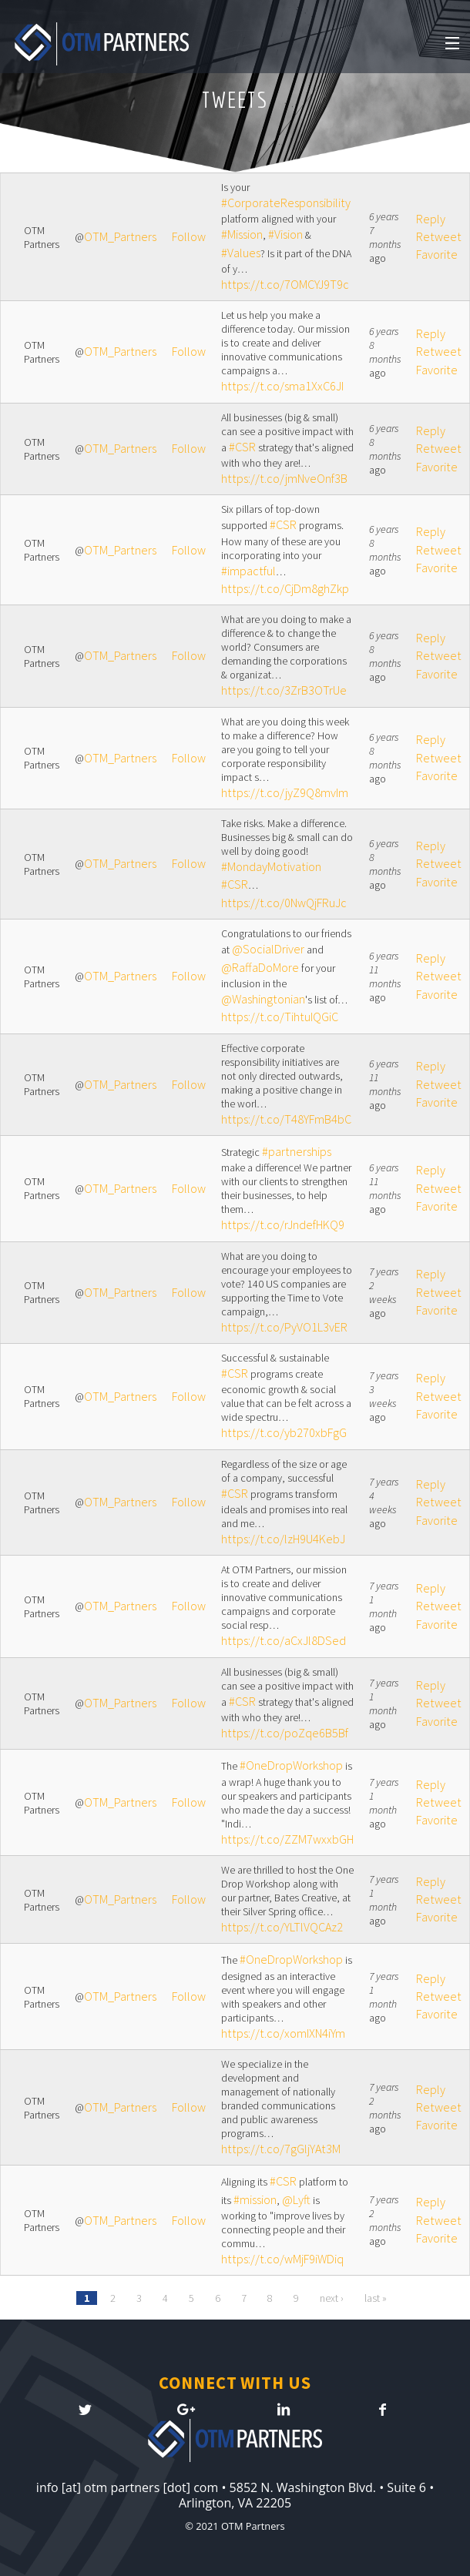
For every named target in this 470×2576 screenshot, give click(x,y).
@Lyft (296, 2199)
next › (332, 2298)
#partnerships (296, 1151)
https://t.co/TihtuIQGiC (279, 1016)
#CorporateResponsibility (286, 202)
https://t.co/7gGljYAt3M (281, 2148)
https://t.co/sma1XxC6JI (282, 386)
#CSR (242, 446)
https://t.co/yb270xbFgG (284, 1432)
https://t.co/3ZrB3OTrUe (284, 690)
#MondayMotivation (271, 866)
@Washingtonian (263, 999)
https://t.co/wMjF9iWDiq (282, 2258)
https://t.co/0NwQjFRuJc (284, 902)
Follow (189, 236)
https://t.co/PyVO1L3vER (284, 1327)
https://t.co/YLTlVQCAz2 (282, 1927)
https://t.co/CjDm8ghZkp (285, 588)
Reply (430, 218)
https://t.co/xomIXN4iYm (283, 2033)
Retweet (439, 236)
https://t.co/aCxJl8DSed (283, 1640)
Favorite (437, 254)
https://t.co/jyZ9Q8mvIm (284, 792)
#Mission (242, 234)
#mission (255, 2199)
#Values (240, 252)
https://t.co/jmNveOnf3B (284, 478)
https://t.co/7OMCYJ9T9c (285, 284)
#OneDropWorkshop (291, 1765)
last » (375, 2298)
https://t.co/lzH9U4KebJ (283, 1538)
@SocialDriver (268, 948)
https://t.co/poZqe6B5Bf (284, 1732)
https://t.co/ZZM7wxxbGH (287, 1839)
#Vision (285, 234)
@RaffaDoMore (260, 967)
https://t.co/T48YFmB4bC (286, 1119)
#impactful (248, 570)
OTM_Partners (120, 236)
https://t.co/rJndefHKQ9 (282, 1224)
